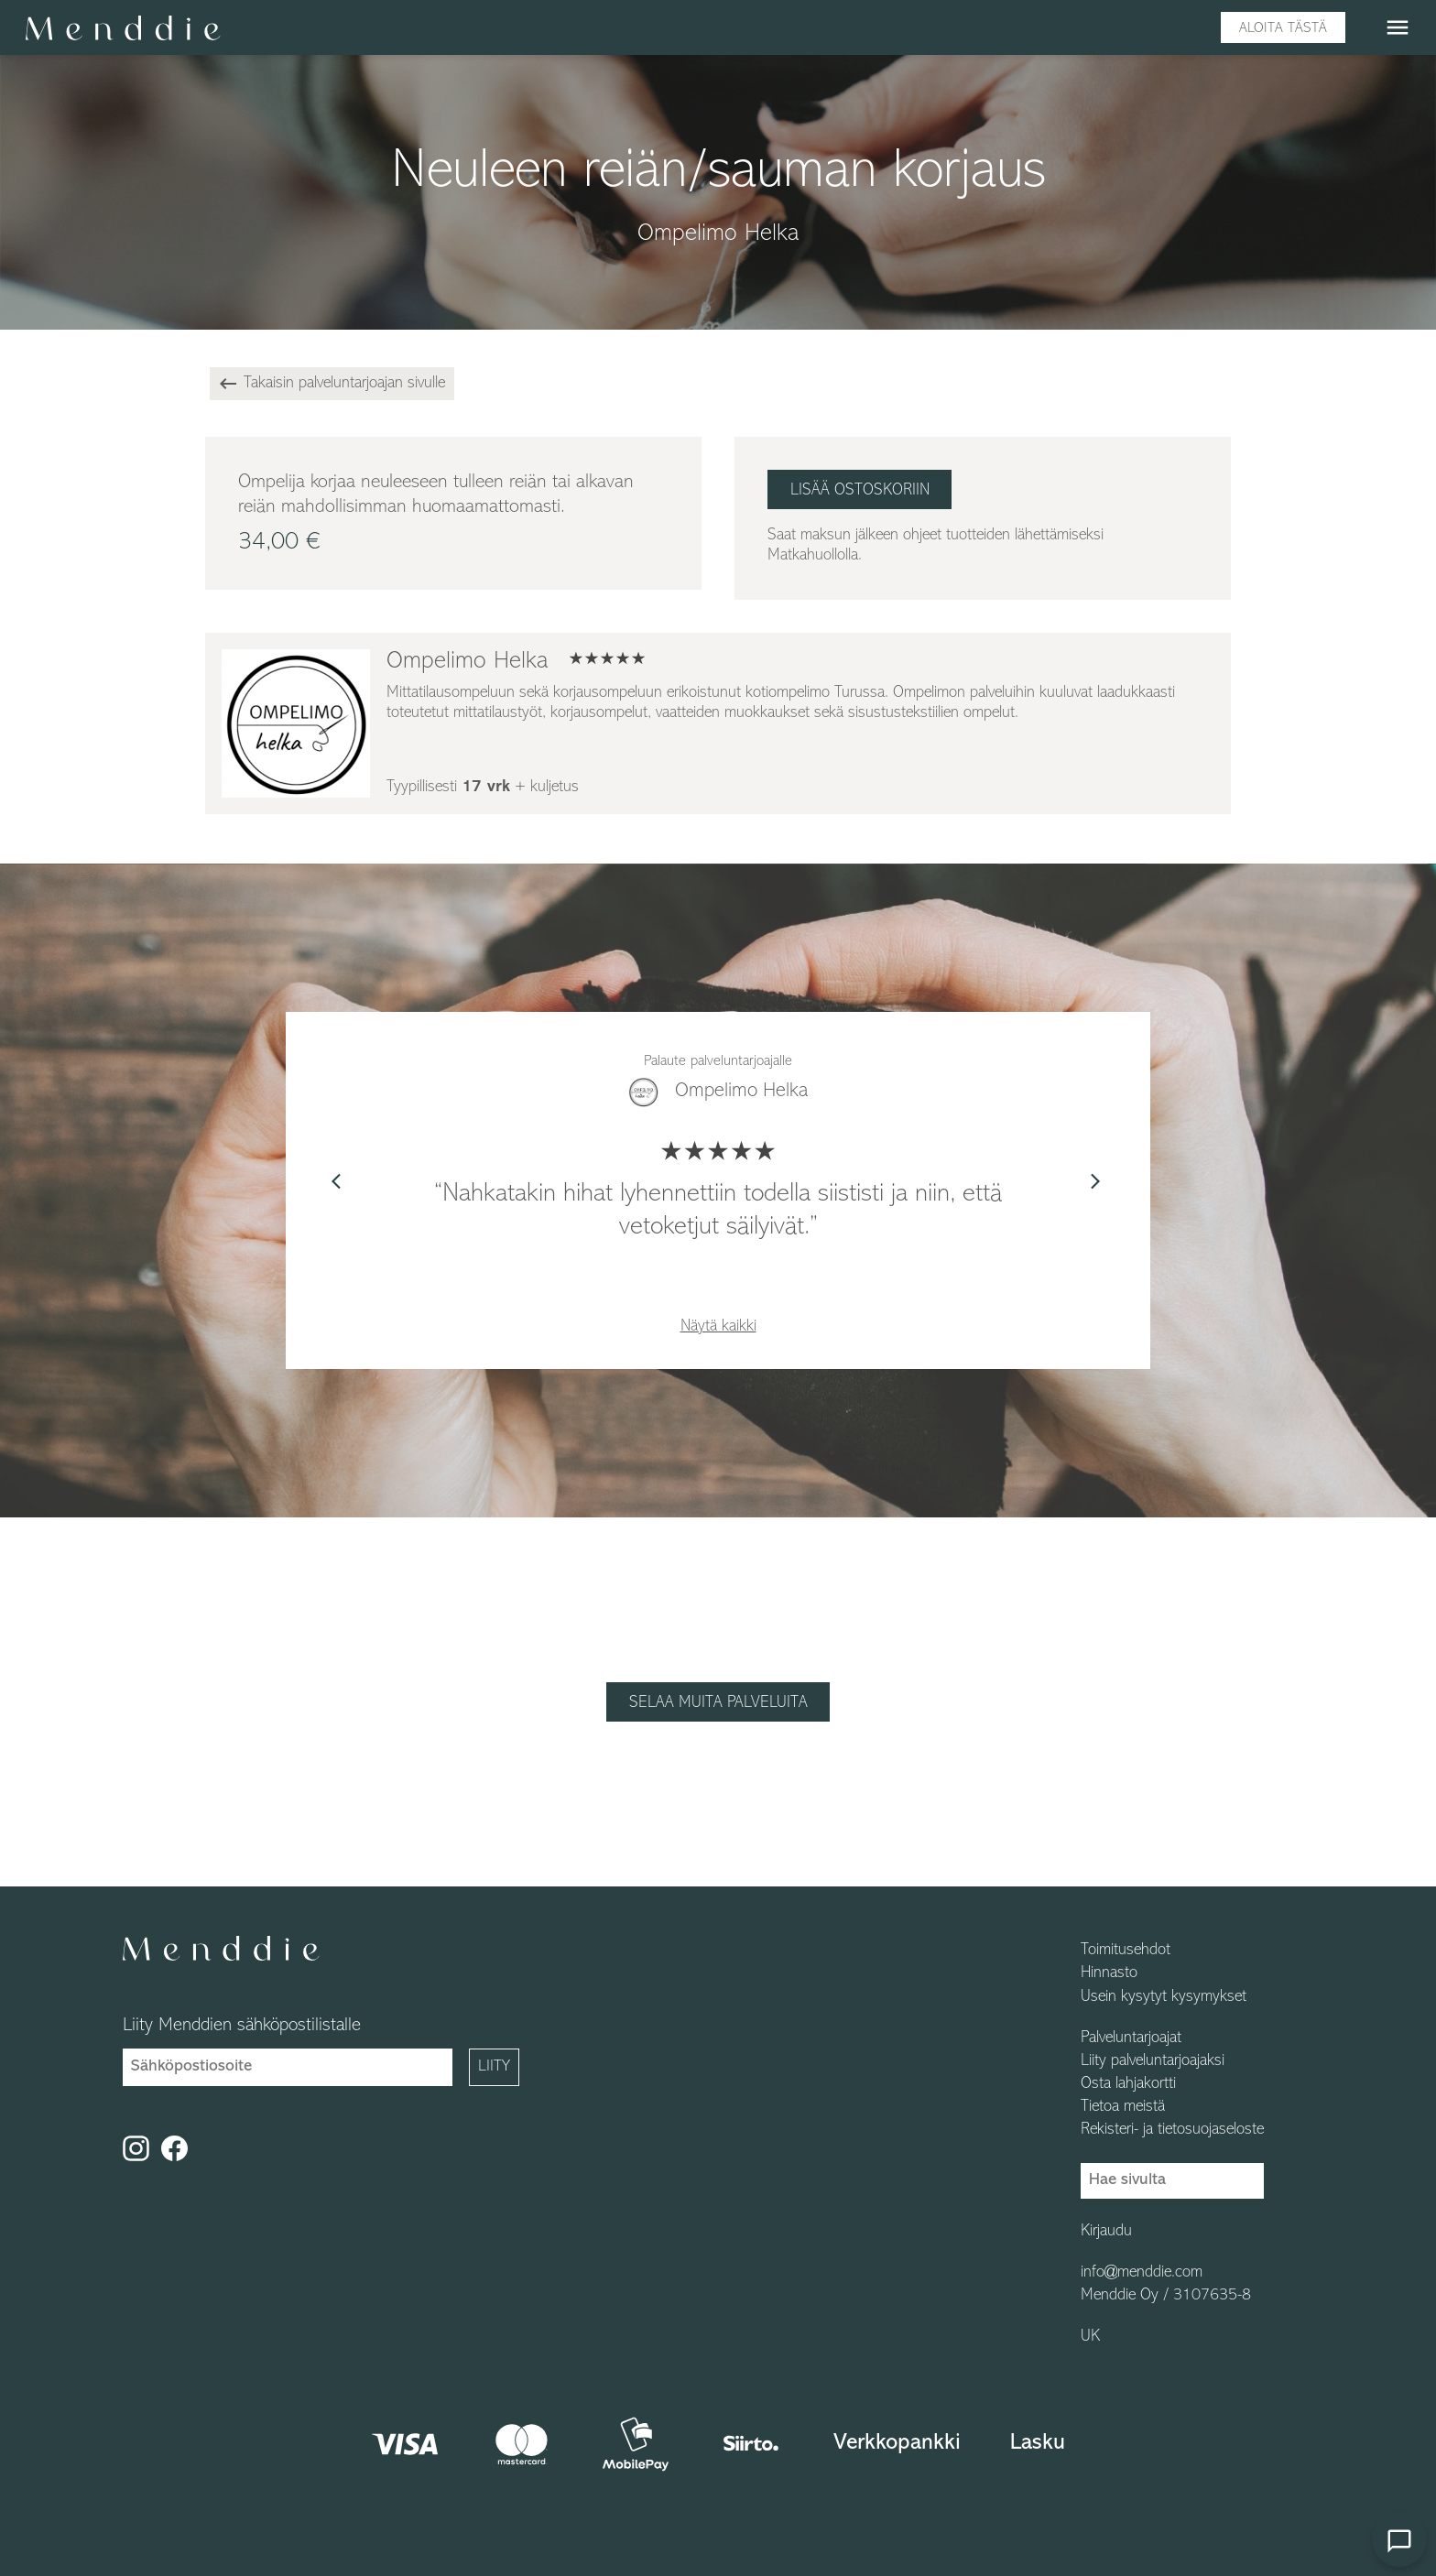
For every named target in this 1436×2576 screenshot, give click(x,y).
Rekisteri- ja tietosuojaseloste (1172, 2130)
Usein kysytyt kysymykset (1163, 1997)
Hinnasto (1109, 1973)
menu (1397, 27)
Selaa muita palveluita (718, 1703)
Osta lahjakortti (1128, 2084)
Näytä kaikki (718, 1326)
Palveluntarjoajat (1131, 2038)
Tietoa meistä (1123, 2107)
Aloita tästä (1283, 28)
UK (1090, 2337)
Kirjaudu (1106, 2231)
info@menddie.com (1141, 2273)
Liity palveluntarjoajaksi (1152, 2061)
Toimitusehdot (1125, 1950)
